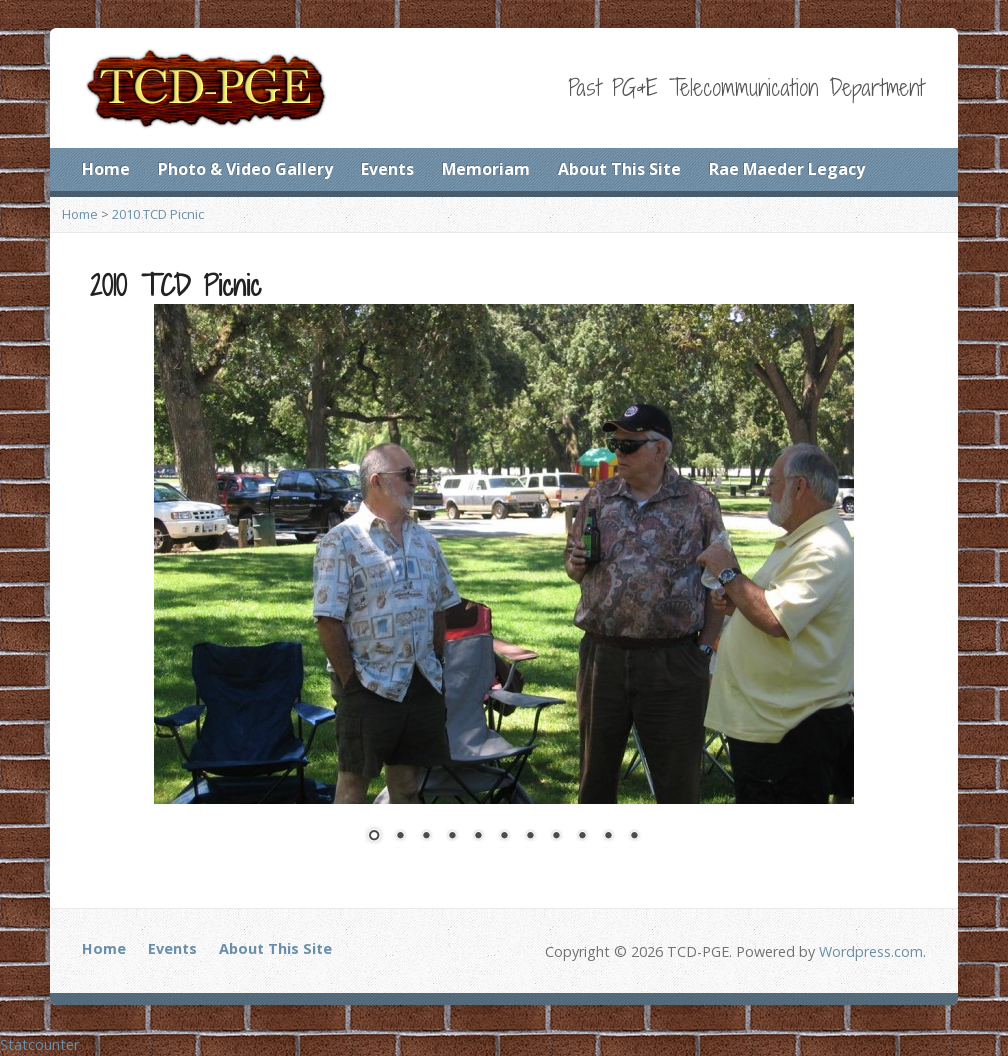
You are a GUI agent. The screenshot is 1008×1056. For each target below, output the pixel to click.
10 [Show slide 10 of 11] (608, 837)
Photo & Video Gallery (245, 169)
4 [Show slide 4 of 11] (452, 837)
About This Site (619, 169)
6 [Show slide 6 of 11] (504, 837)
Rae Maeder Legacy (787, 169)
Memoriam (486, 169)
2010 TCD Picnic (158, 214)
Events (387, 169)
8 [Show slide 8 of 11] (556, 837)
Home (106, 169)
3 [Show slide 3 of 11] (426, 837)
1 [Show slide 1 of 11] (374, 837)
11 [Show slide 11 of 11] (634, 837)
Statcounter (39, 1044)
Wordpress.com (871, 951)
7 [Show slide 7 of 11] (530, 837)
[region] (504, 586)
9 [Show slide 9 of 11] (582, 837)
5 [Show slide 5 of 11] (478, 837)
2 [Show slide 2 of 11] (400, 837)
